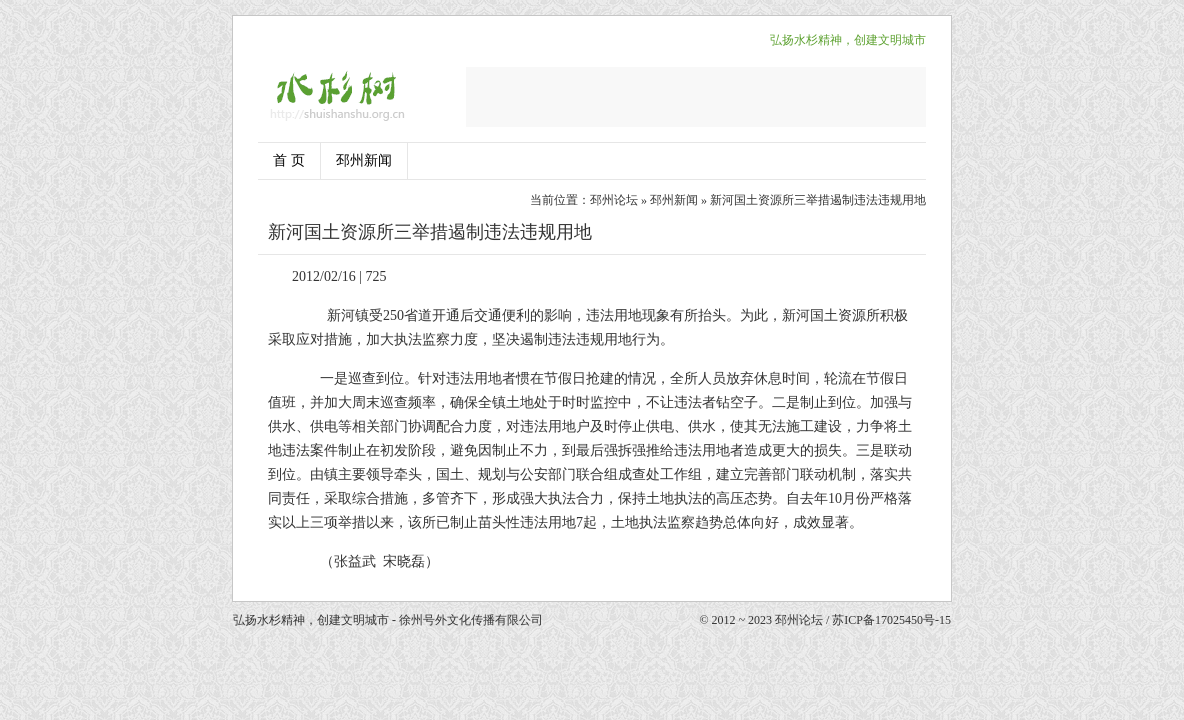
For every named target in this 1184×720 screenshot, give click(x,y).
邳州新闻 (364, 160)
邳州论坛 (614, 200)
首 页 (289, 160)
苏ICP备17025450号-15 (891, 620)
